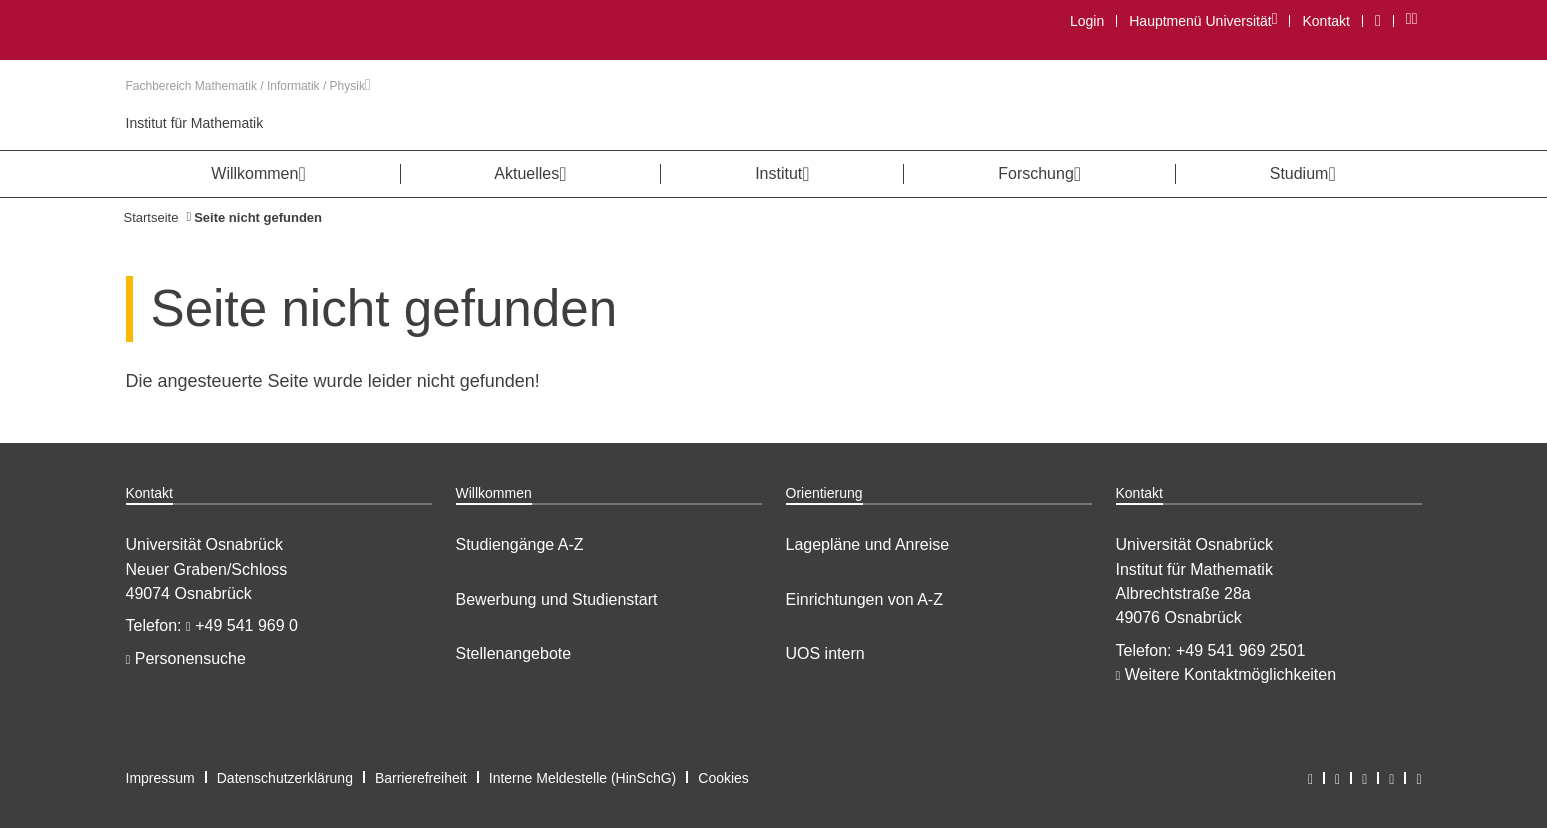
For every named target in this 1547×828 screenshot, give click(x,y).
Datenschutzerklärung (285, 778)
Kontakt (1325, 21)
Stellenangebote (514, 653)
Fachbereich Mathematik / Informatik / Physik (248, 86)
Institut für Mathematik (195, 123)
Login (1087, 21)
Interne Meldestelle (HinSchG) (583, 778)
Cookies (723, 778)
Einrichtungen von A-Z (864, 599)
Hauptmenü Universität (1202, 20)
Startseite (151, 217)
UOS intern (825, 653)
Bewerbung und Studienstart (557, 599)
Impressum (160, 778)
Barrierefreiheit (421, 778)
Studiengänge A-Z (520, 544)
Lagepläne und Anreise (868, 544)
